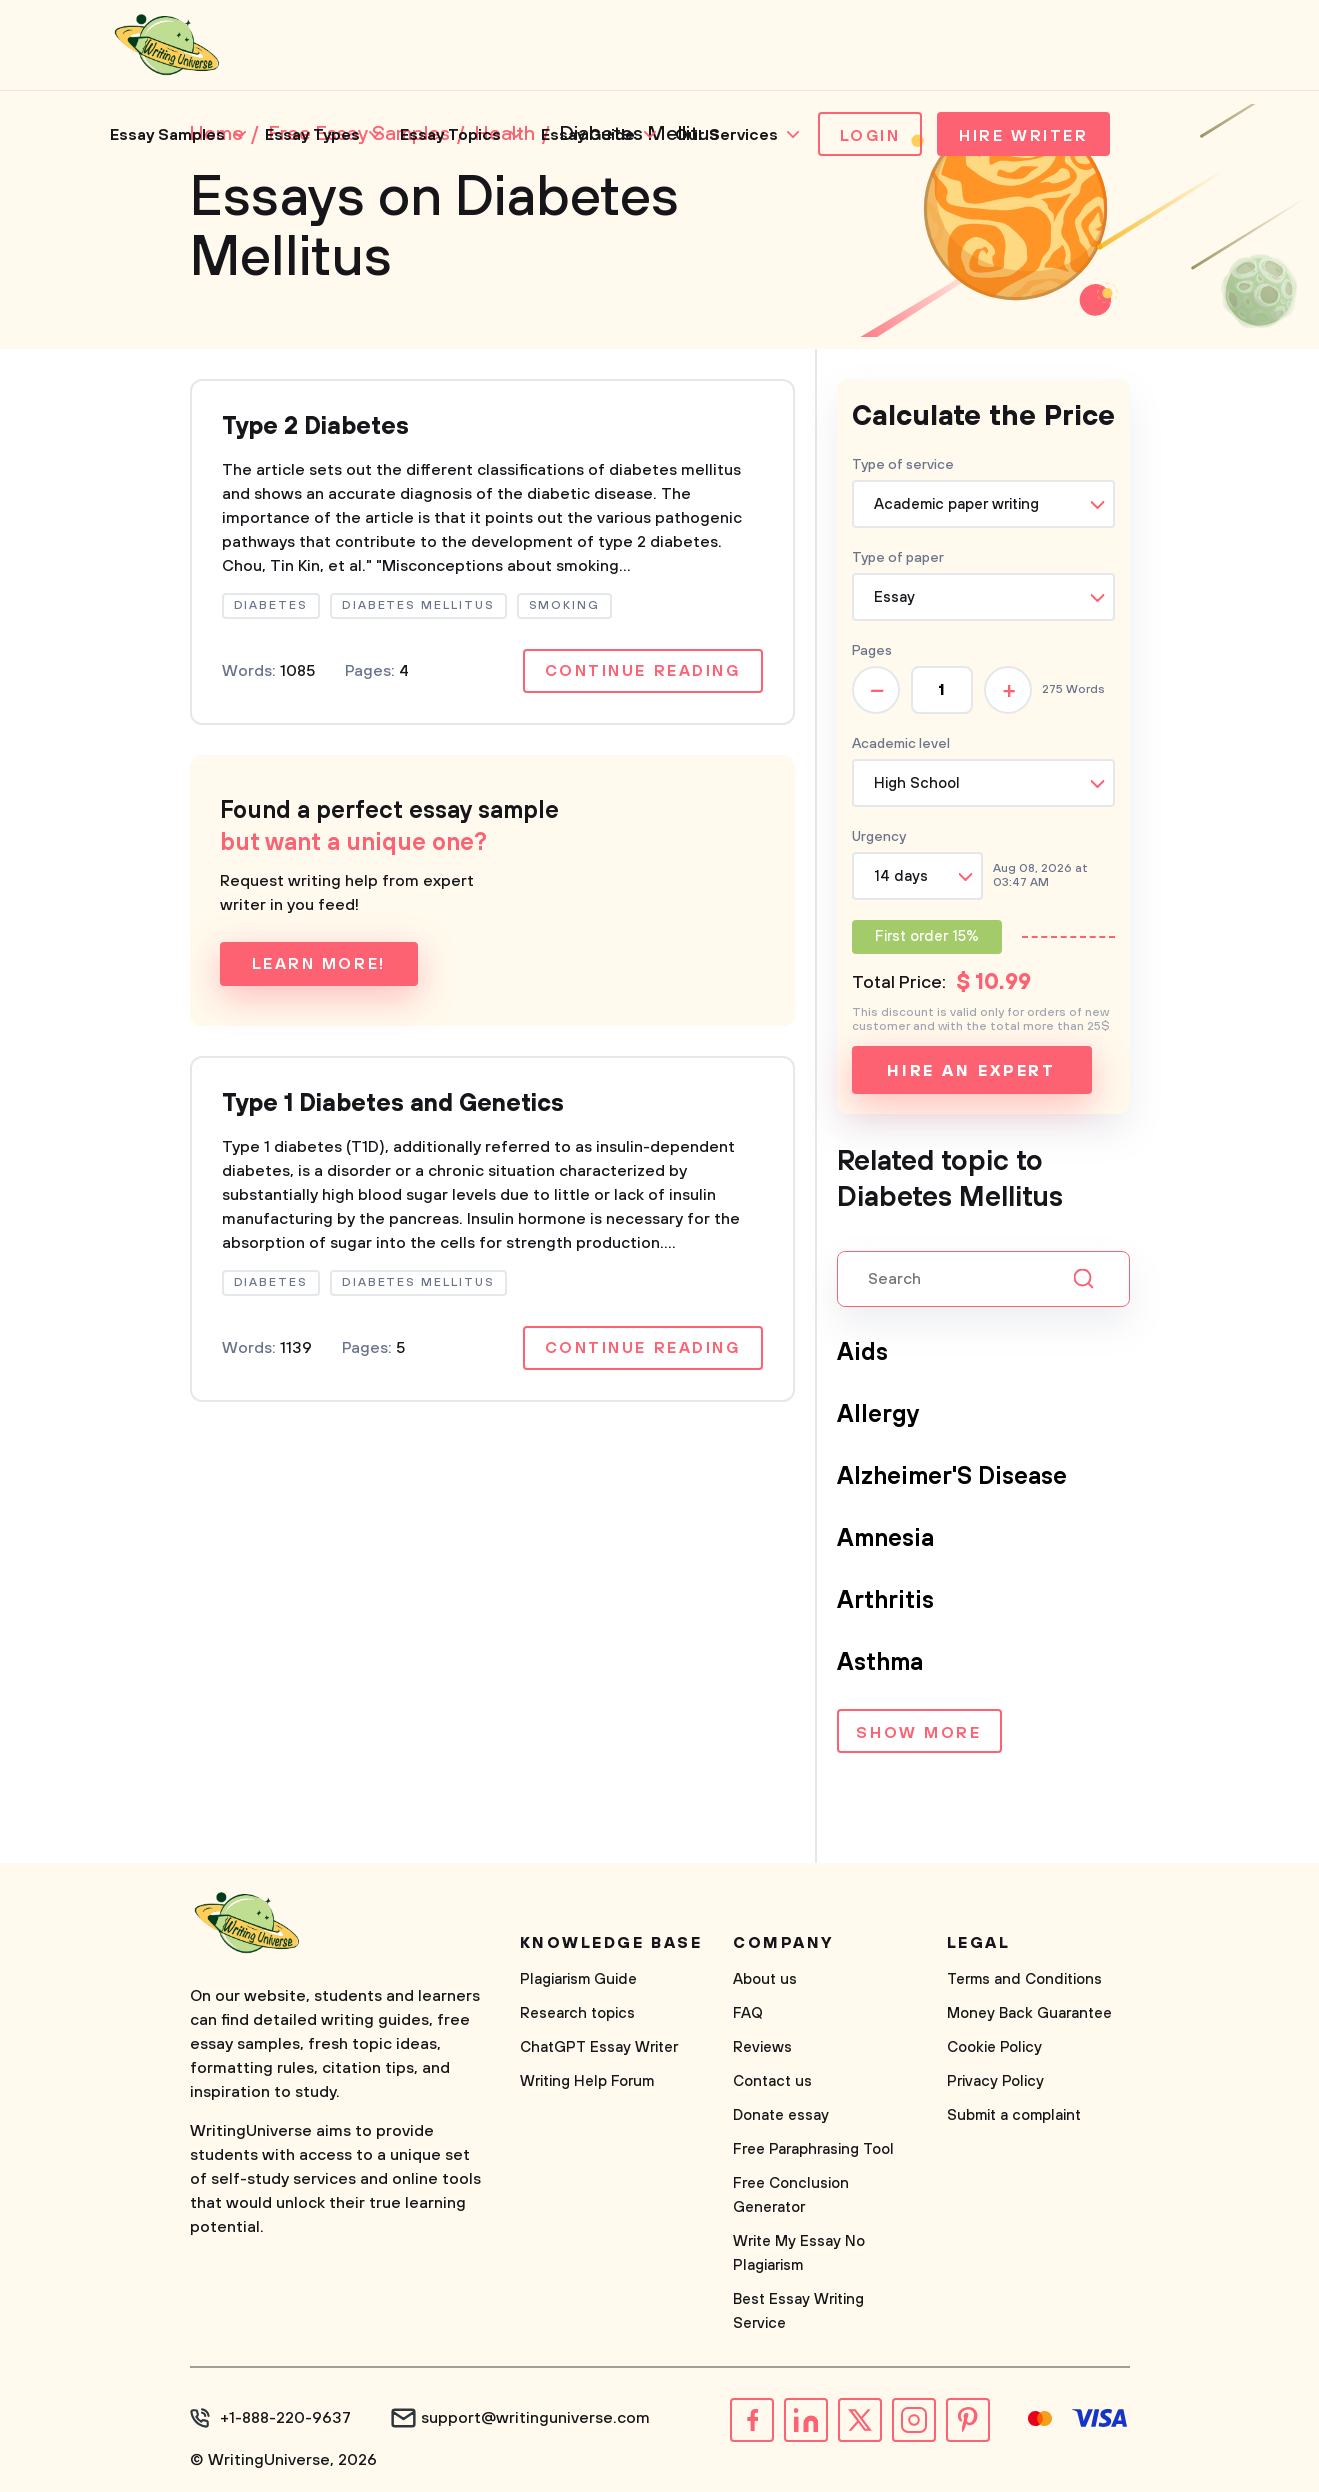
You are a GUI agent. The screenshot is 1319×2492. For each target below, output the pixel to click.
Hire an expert (971, 1071)
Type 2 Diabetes (315, 427)
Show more (918, 1733)
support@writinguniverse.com (535, 2418)
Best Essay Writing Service (798, 2311)
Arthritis (885, 1601)
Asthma (880, 1663)
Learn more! (319, 964)
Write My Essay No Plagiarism (799, 2253)
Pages (872, 651)
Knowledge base (611, 1943)
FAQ (748, 2013)
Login (870, 136)
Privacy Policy (995, 2081)
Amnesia (885, 1539)
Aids (862, 1353)
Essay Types (312, 135)
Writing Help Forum (587, 2081)
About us (765, 1979)
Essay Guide (588, 135)
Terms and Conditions (1024, 1979)
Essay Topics (450, 135)
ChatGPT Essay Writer (599, 2047)
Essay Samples (167, 135)
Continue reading (643, 671)
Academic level (901, 744)
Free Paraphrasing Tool (813, 2149)
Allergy (878, 1415)
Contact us (772, 2081)
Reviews (762, 2047)
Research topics (577, 2013)
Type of (898, 558)
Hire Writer (1023, 136)
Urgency (879, 837)
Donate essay (781, 2115)
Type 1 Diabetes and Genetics (393, 1104)
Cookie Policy (994, 2047)
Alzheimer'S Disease (952, 1477)
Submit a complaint (1014, 2115)
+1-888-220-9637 (285, 2418)
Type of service (903, 465)
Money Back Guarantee (1029, 2013)
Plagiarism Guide (578, 1979)
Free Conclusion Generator (791, 2195)
